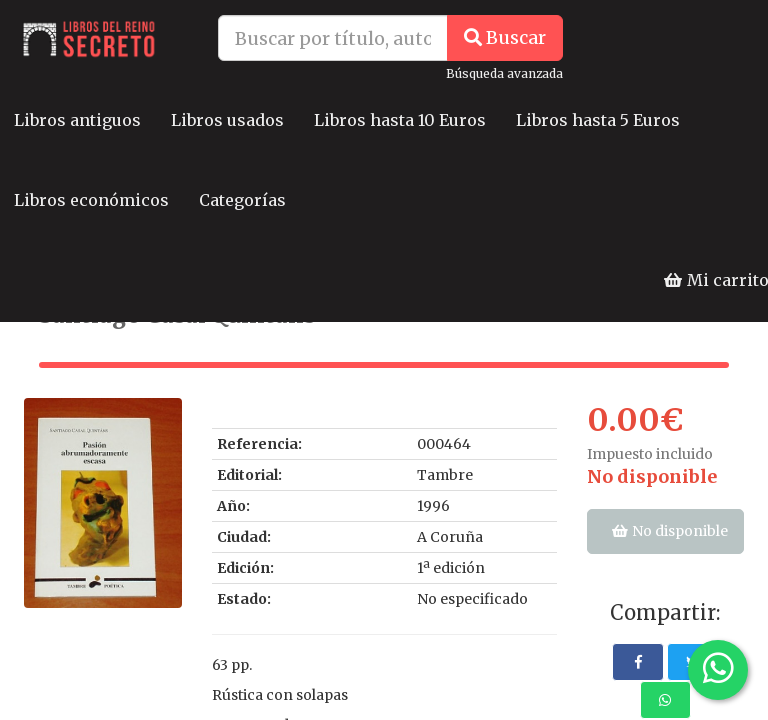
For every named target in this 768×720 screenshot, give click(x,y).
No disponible (652, 476)
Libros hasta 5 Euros (598, 120)
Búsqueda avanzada (504, 73)
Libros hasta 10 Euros (400, 120)
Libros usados (227, 120)
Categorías (242, 200)
